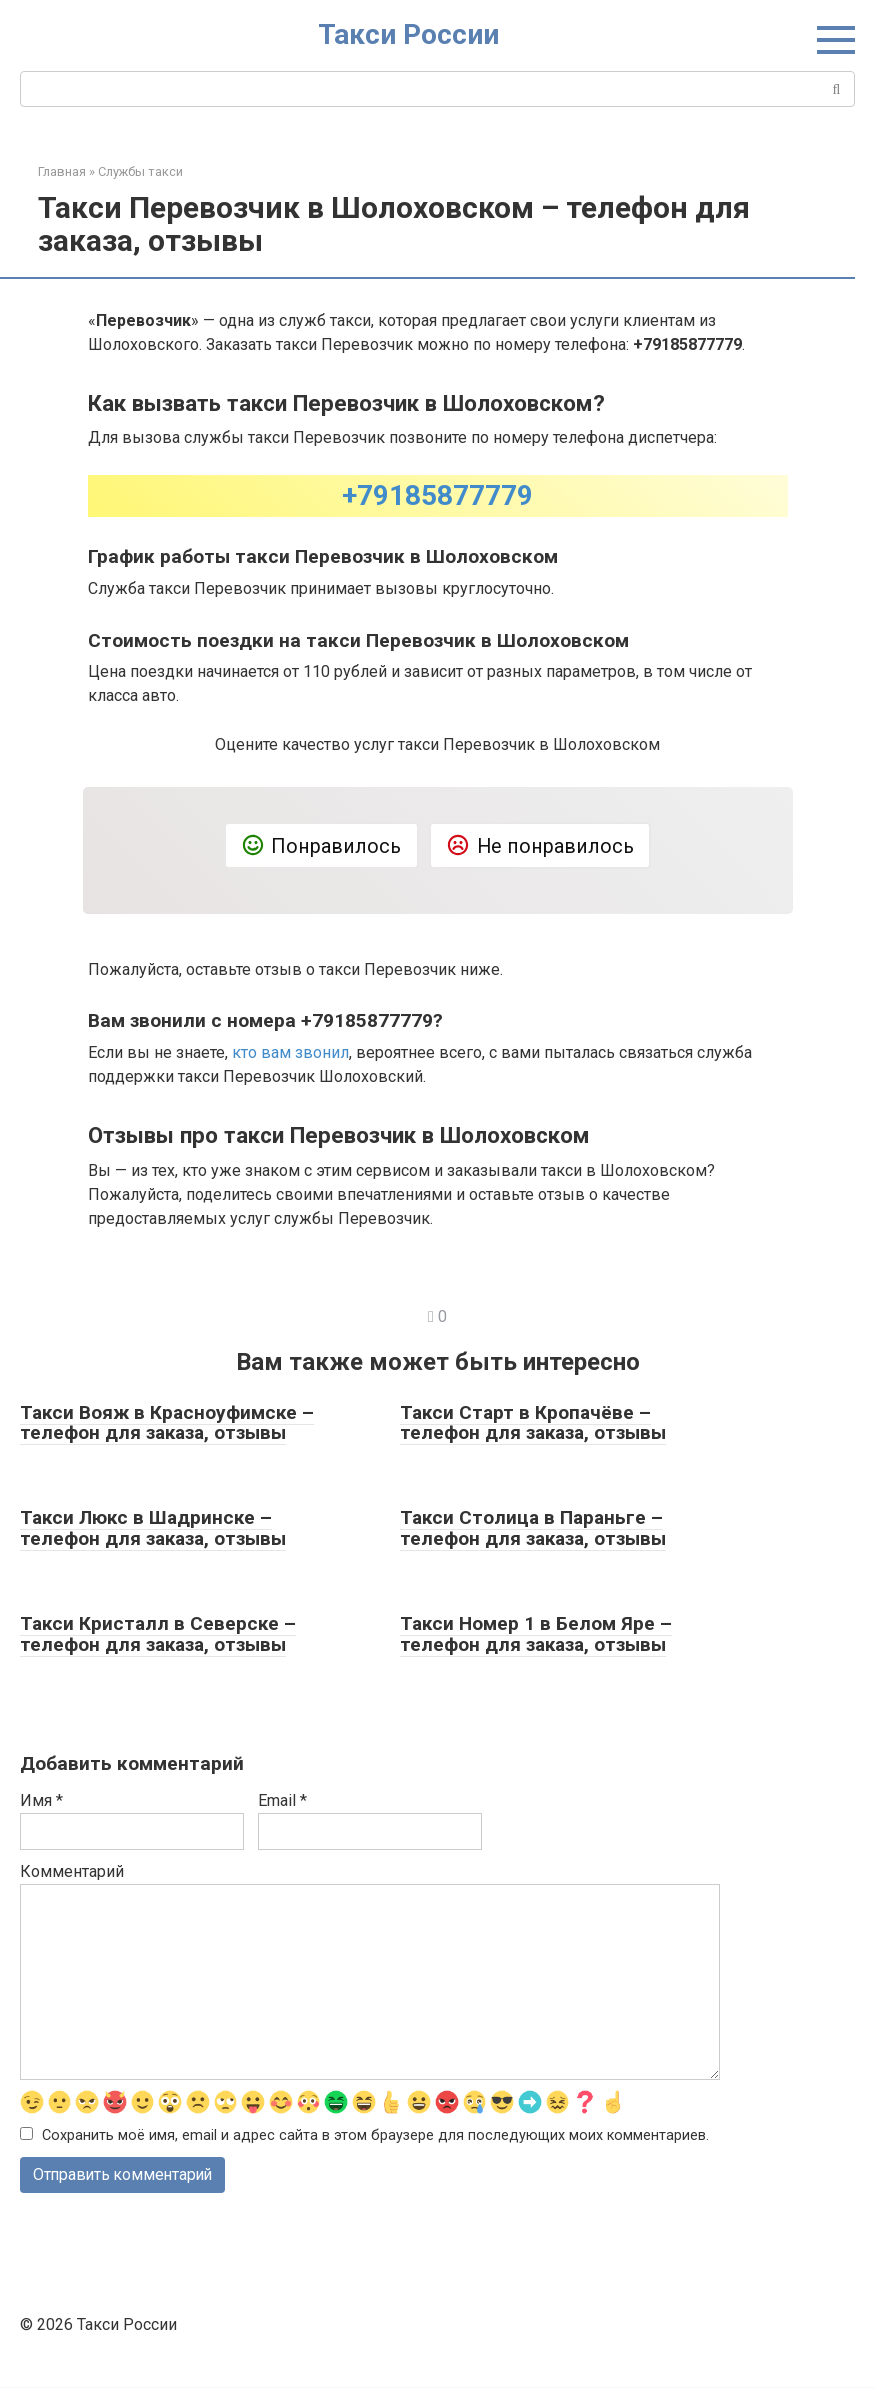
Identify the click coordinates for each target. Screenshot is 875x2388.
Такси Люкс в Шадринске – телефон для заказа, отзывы (153, 1528)
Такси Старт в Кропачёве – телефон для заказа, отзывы (533, 1423)
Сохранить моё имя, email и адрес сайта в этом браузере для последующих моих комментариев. (375, 2135)
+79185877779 (437, 495)
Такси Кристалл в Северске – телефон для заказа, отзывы (158, 1634)
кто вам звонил (290, 1052)
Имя (41, 1800)
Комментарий (72, 1871)
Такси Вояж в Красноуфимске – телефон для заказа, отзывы (167, 1423)
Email (282, 1800)
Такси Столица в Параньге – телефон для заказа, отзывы (533, 1528)
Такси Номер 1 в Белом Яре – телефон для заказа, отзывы (536, 1634)
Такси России (408, 34)
